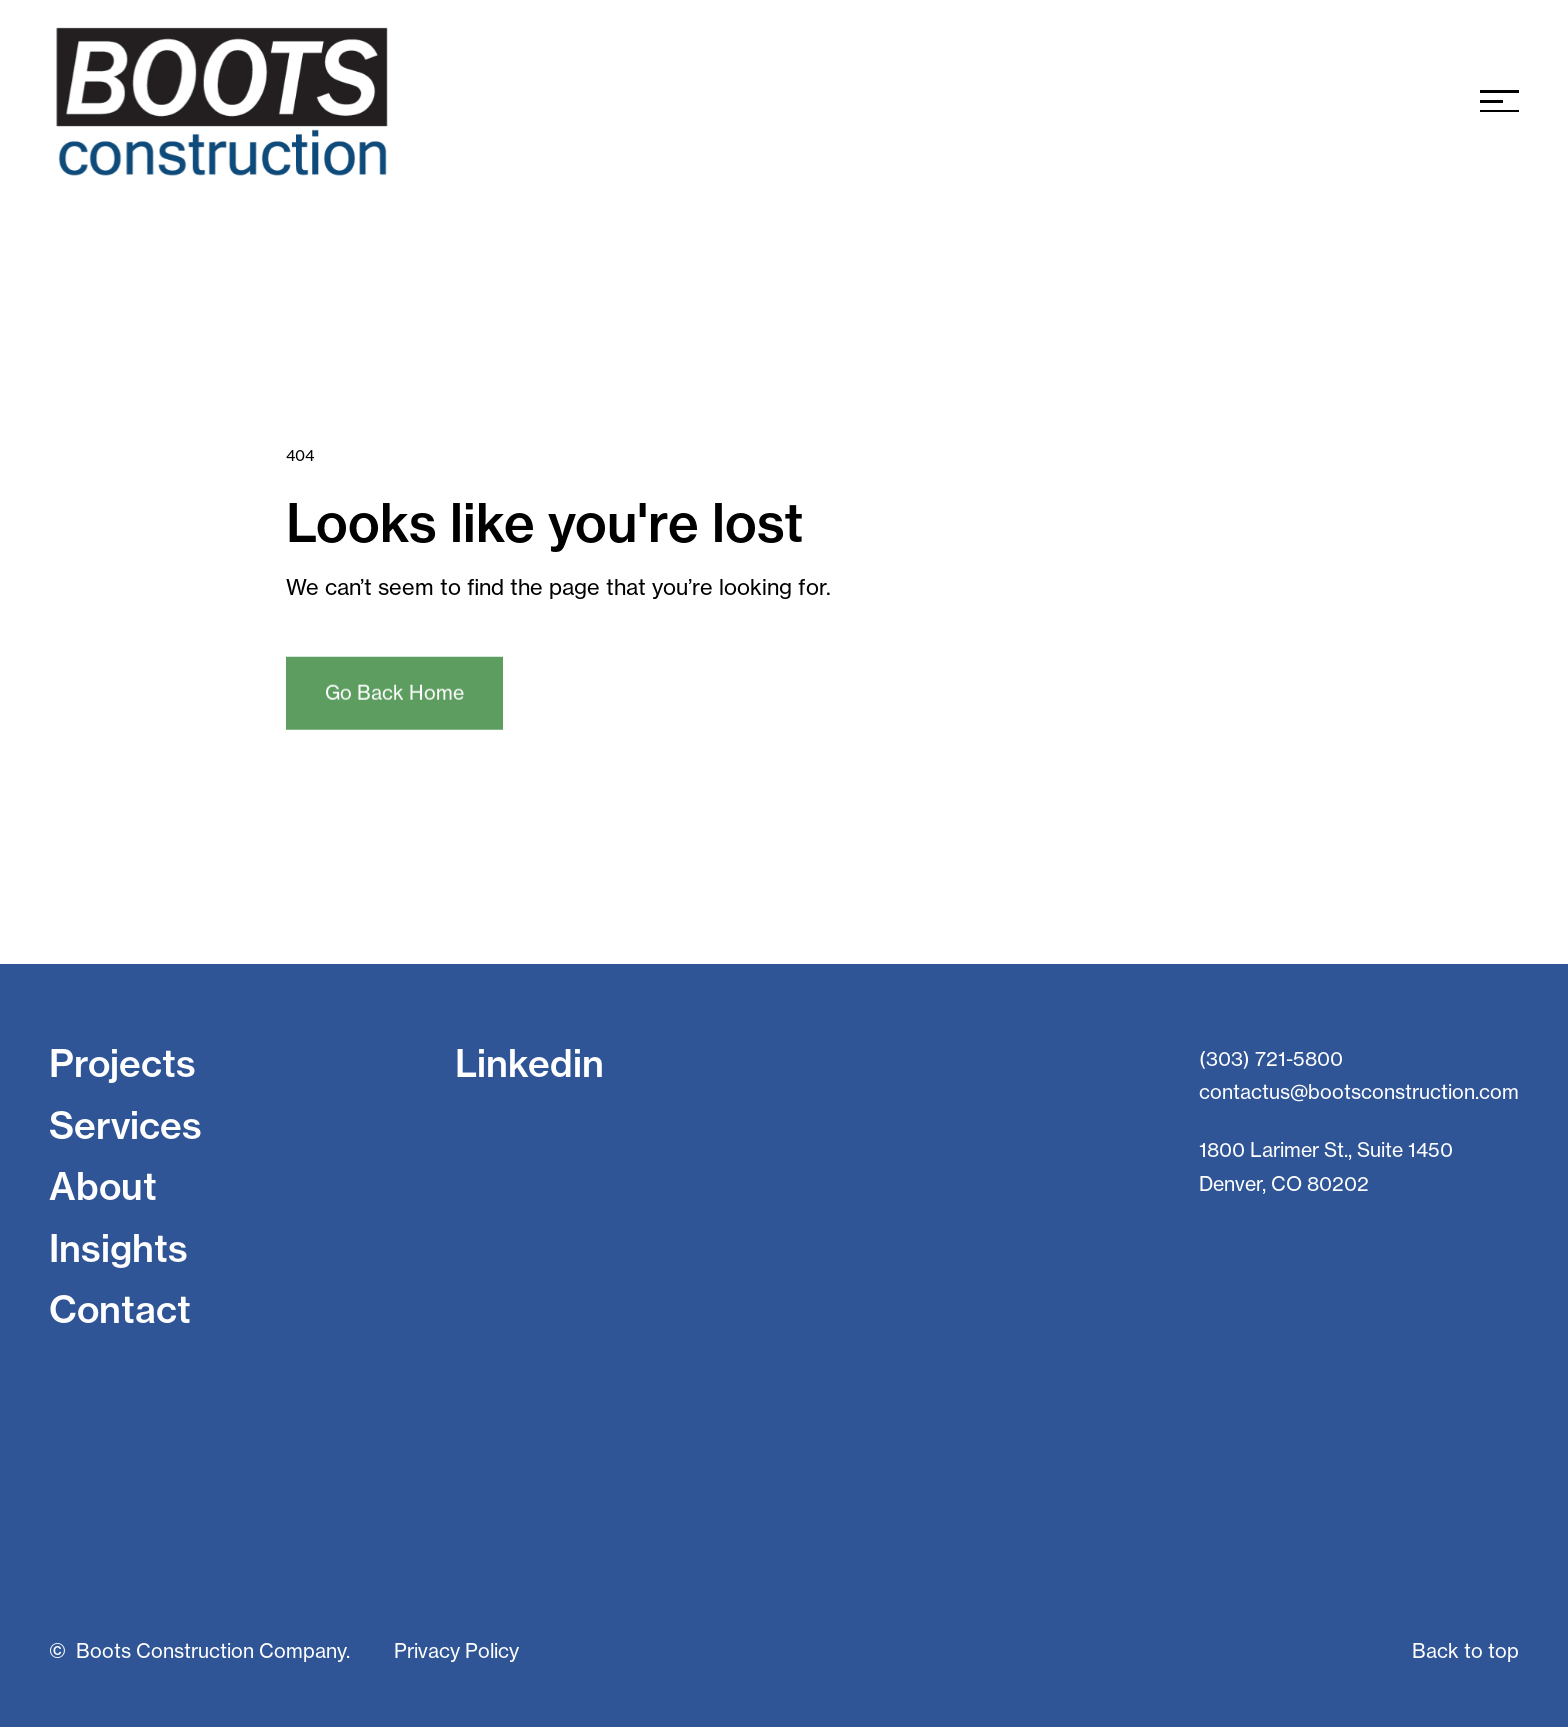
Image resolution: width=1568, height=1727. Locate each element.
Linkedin (529, 1063)
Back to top (1465, 1651)
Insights (118, 1248)
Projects (122, 1063)
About (103, 1186)
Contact (120, 1309)
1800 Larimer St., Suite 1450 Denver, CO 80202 (1326, 1167)
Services (125, 1125)
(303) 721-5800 (1271, 1059)
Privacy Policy (456, 1651)
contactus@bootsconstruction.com (1359, 1092)
